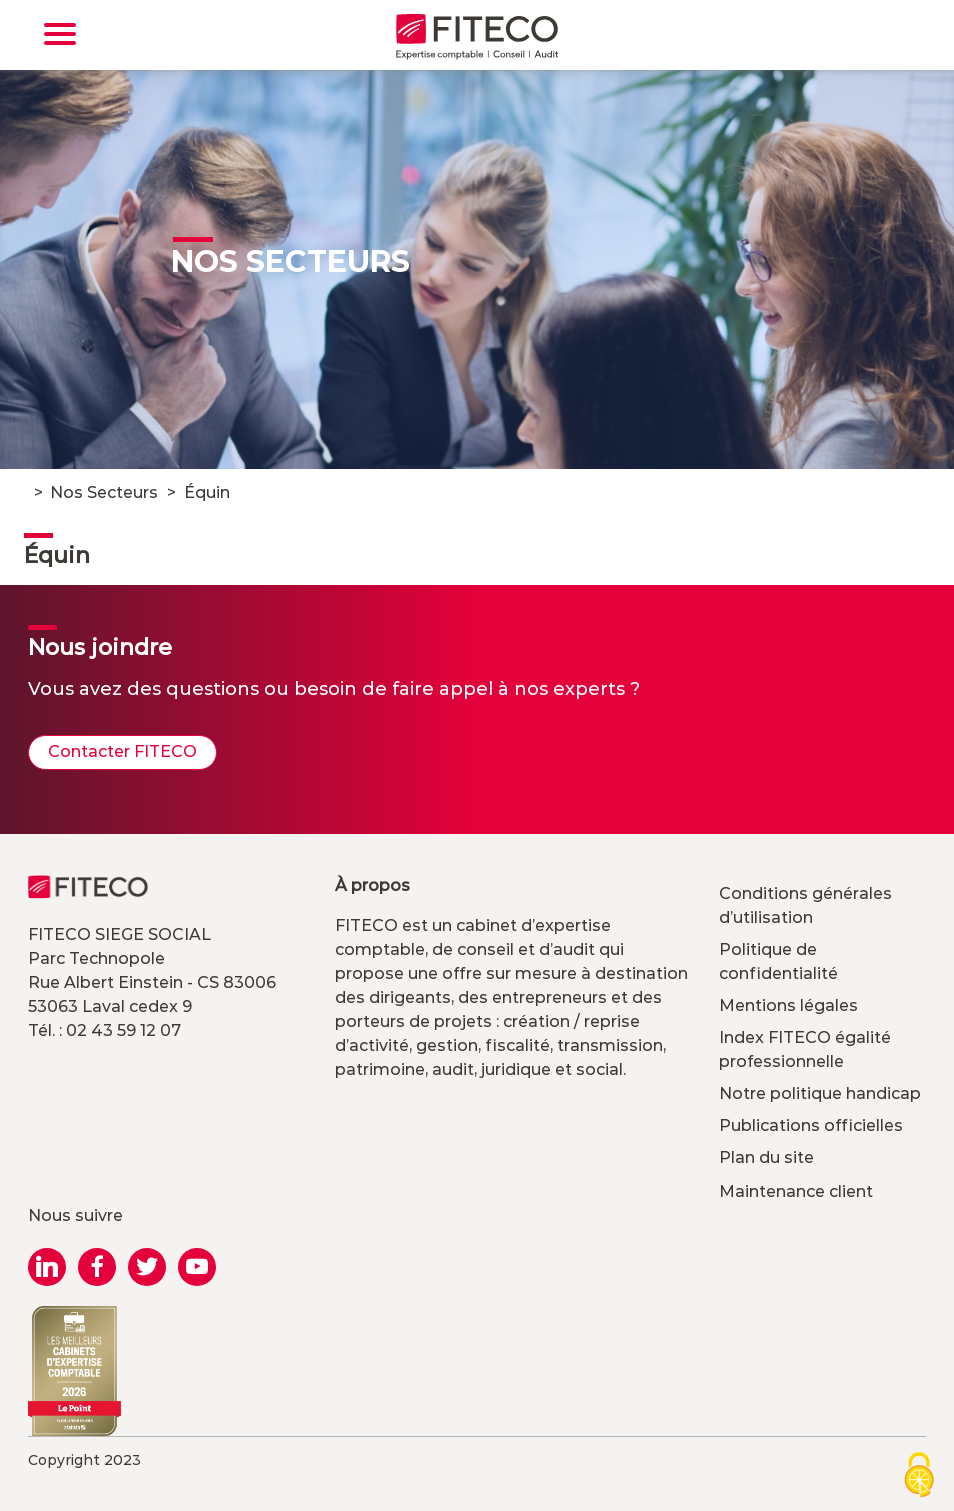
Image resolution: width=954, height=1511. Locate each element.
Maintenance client (796, 1191)
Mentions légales (788, 1005)
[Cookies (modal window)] (919, 1476)
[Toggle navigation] (60, 34)
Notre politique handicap (820, 1093)
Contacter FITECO (122, 751)
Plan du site (766, 1157)
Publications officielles (811, 1125)
